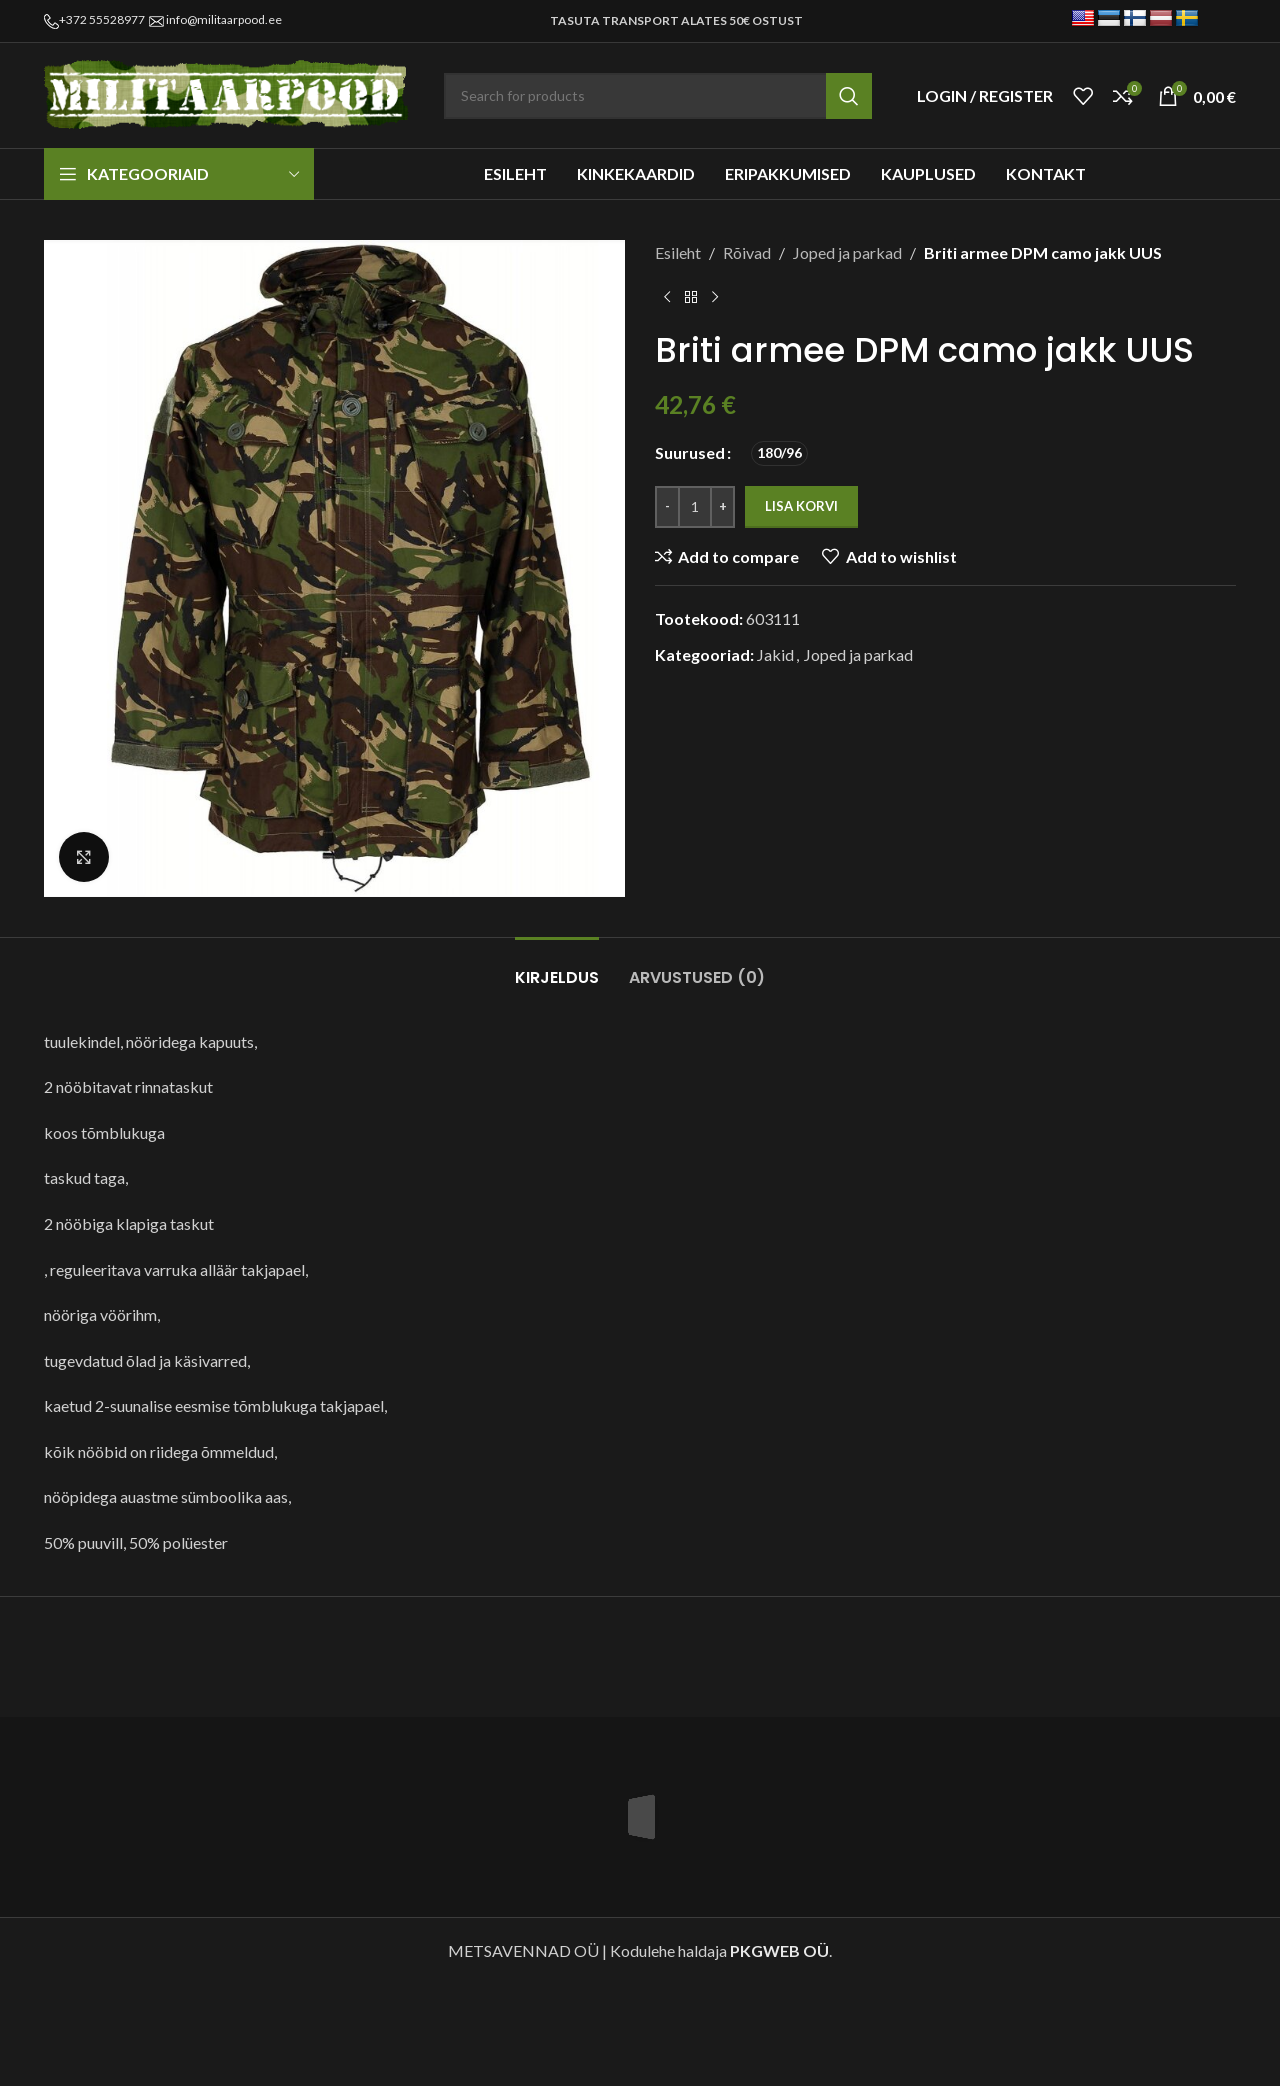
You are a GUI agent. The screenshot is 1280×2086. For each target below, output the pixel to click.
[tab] (557, 967)
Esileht (678, 252)
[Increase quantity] (722, 507)
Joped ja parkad (847, 252)
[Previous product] (667, 298)
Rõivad (747, 252)
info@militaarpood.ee (224, 19)
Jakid (775, 654)
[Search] (658, 96)
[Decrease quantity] (667, 507)
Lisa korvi (801, 506)
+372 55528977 (102, 19)
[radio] (779, 453)
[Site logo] (229, 93)
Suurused (690, 452)
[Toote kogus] (695, 507)
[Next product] (715, 298)
